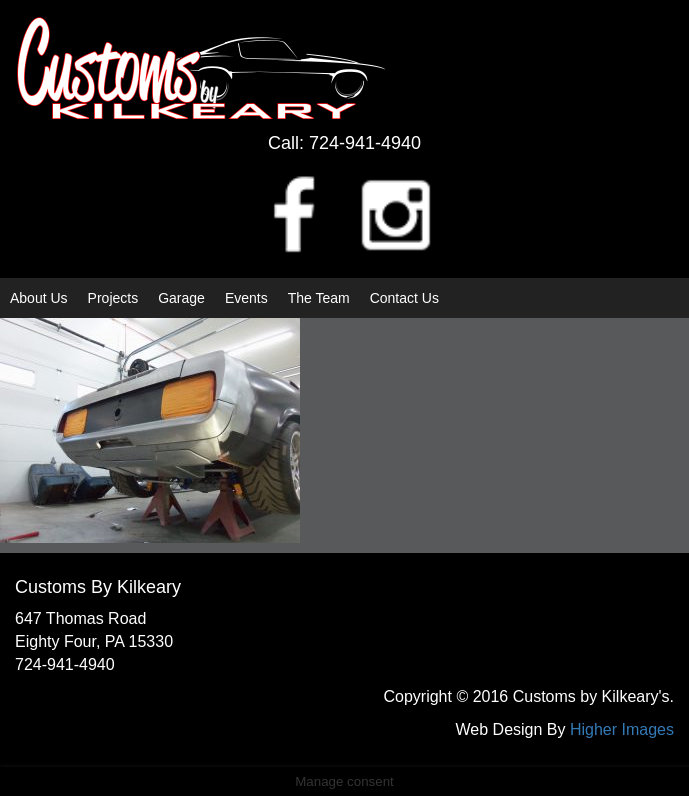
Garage (181, 298)
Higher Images (622, 729)
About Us (39, 298)
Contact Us (404, 298)
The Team (319, 298)
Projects (113, 298)
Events (246, 298)
